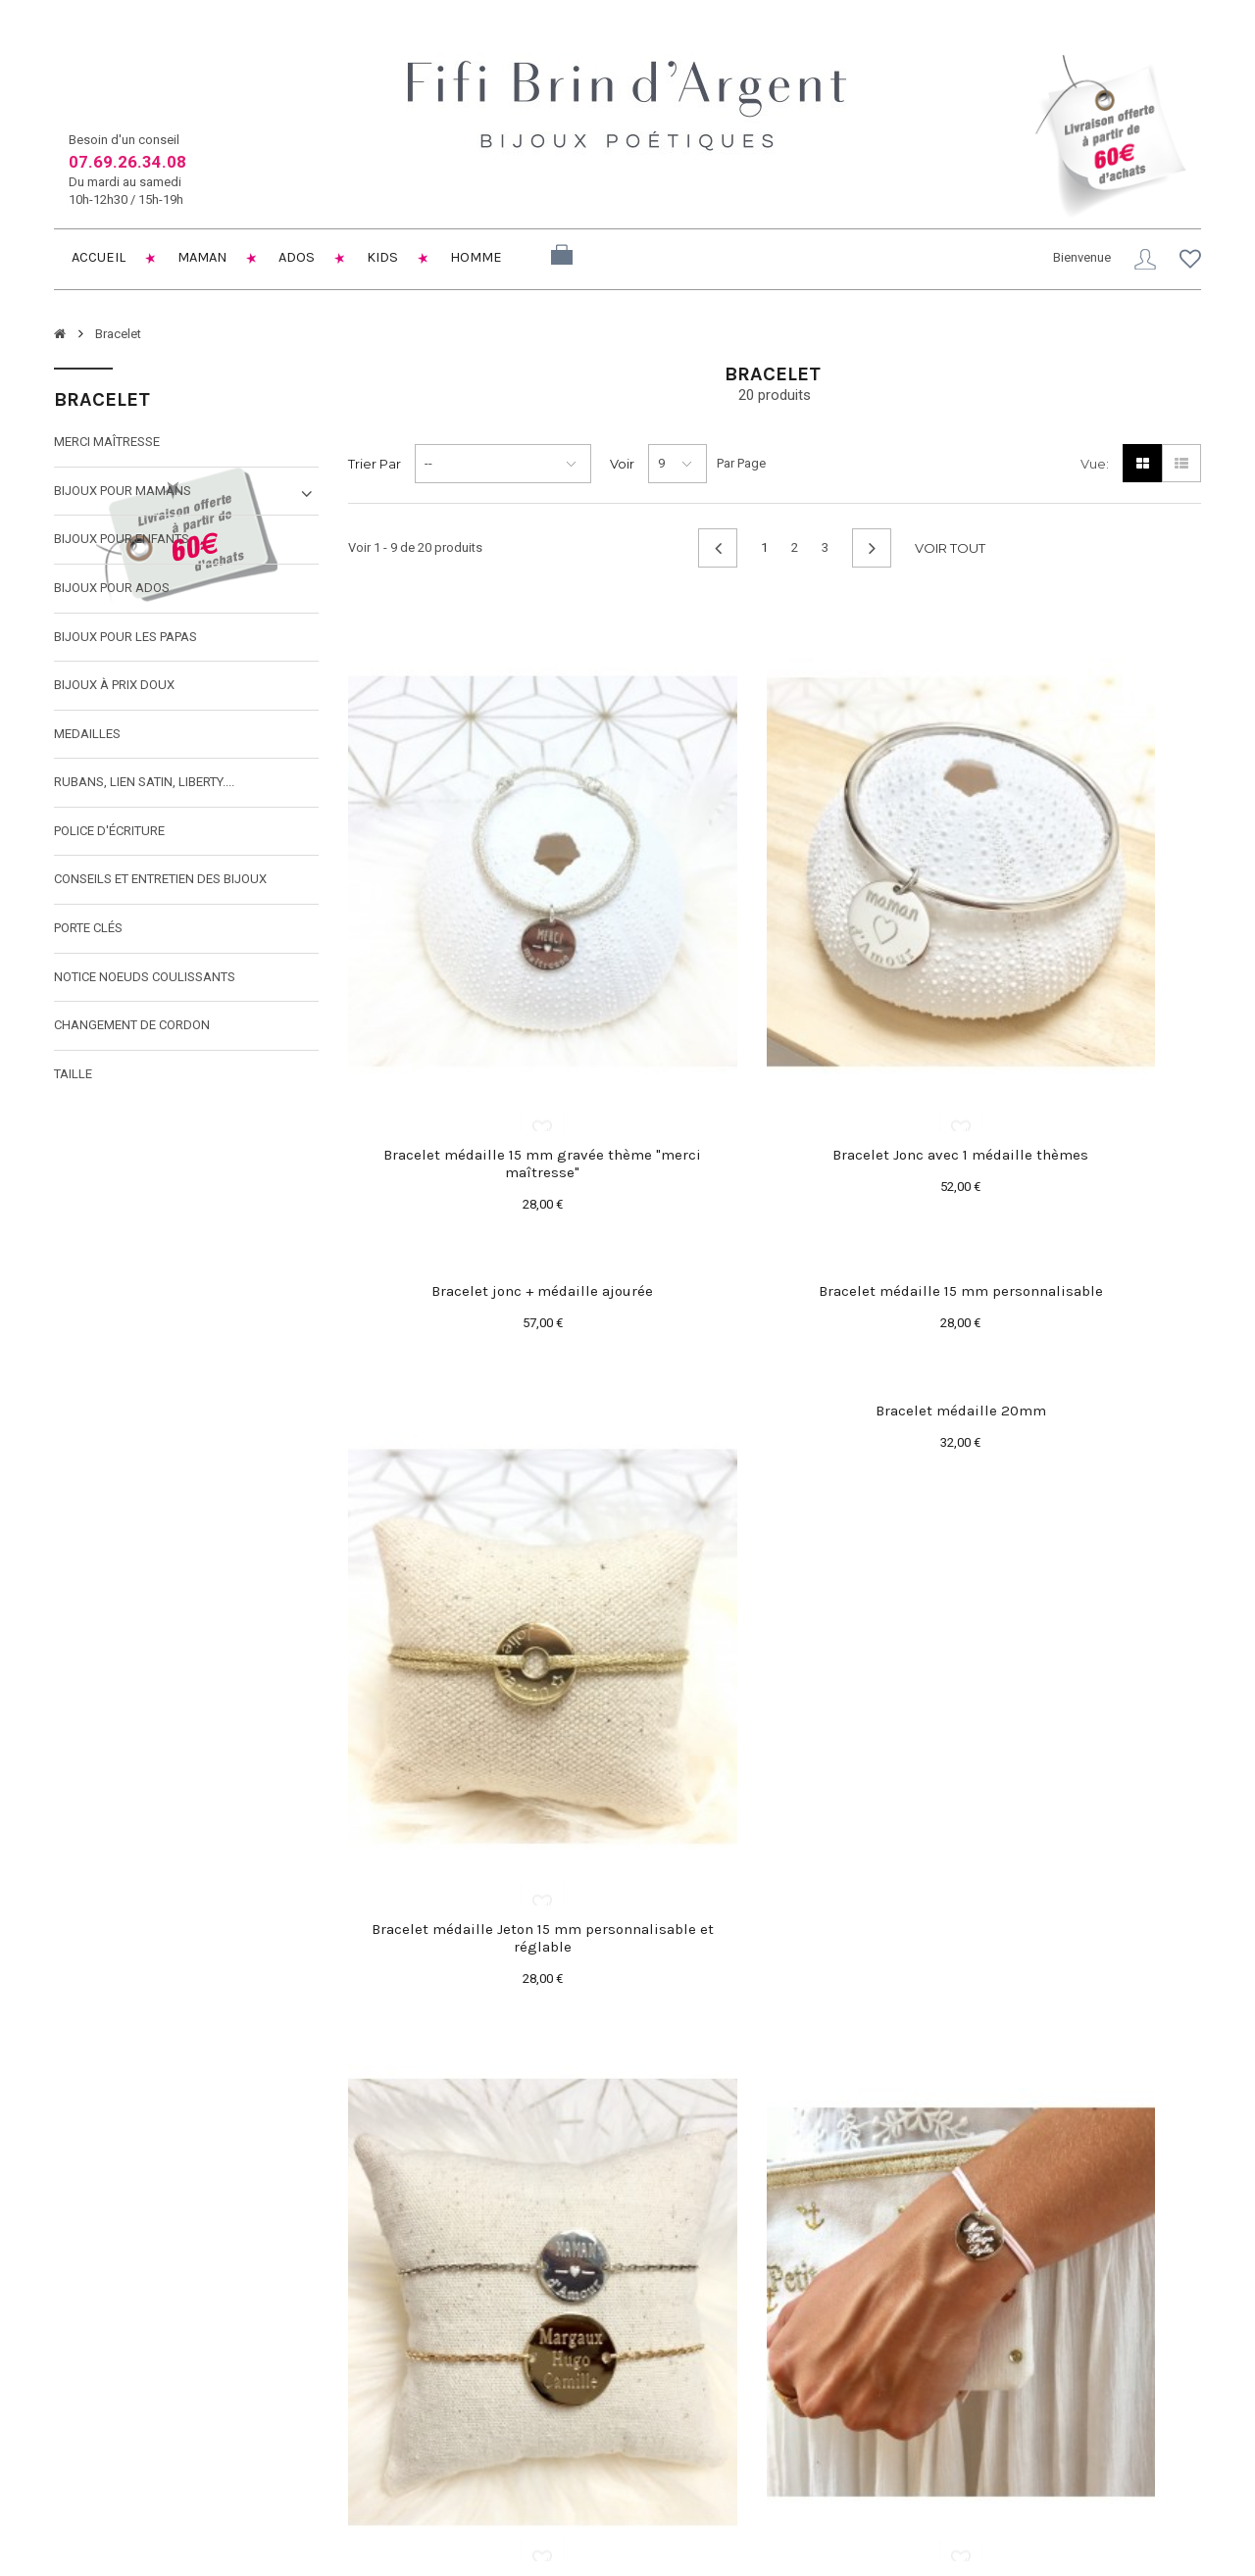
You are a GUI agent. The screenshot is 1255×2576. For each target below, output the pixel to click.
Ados (305, 258)
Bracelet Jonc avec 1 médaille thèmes (774, 993)
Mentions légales (494, 2371)
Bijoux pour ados (112, 591)
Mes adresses (682, 2397)
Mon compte (689, 2314)
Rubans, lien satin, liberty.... (144, 786)
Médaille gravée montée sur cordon (774, 1972)
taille (73, 1077)
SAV (458, 2440)
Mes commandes (691, 2347)
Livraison (471, 2347)
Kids (393, 258)
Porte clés (88, 931)
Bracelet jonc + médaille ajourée (1069, 640)
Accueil (98, 258)
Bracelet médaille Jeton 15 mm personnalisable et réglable (774, 1491)
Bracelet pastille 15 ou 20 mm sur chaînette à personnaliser (480, 1981)
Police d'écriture (109, 834)
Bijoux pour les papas (125, 640)
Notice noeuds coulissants (144, 980)
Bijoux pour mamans (122, 494)
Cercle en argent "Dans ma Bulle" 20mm (1068, 1628)
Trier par (374, 467)
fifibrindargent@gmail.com (156, 2442)
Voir (622, 467)
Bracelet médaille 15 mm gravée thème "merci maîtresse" (480, 1001)
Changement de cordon (132, 1028)
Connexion (1140, 259)
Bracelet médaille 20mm (1068, 1129)
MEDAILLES (87, 737)
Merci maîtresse (107, 446)
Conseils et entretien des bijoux (160, 883)
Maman (206, 258)
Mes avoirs (673, 2371)
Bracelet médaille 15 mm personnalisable (480, 1138)
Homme (489, 258)
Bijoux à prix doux (114, 688)
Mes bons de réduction (708, 2465)
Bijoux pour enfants (121, 543)
